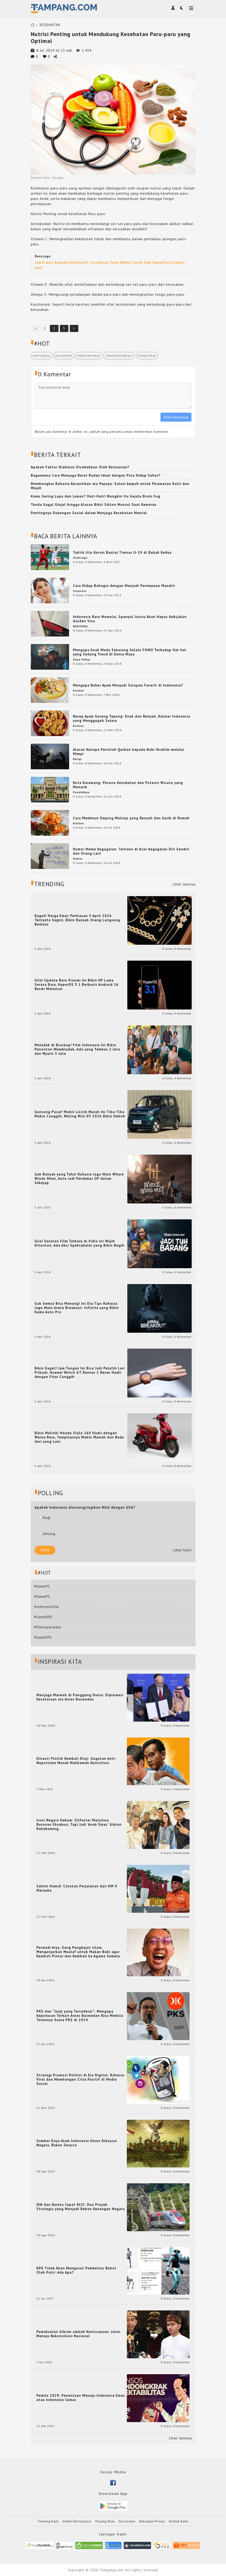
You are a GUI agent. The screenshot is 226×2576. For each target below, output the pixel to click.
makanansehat (88, 355)
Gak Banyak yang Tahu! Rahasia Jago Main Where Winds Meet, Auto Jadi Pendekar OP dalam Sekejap (79, 1178)
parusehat (64, 355)
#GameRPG (43, 1617)
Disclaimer (127, 2521)
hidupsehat (147, 355)
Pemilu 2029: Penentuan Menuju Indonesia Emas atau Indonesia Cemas (80, 2397)
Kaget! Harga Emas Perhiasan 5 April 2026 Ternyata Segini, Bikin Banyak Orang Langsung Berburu (77, 920)
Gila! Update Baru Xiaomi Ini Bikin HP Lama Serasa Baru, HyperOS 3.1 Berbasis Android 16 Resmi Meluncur (77, 984)
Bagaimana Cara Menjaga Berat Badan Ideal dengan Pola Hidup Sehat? (96, 475)
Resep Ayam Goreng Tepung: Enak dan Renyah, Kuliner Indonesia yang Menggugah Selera (131, 718)
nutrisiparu (41, 355)
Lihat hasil (182, 1550)
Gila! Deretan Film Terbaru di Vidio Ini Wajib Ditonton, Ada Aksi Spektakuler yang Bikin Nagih (79, 1243)
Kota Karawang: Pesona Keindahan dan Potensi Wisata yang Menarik (128, 784)
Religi (77, 759)
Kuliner (78, 690)
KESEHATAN (50, 25)
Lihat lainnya (184, 884)
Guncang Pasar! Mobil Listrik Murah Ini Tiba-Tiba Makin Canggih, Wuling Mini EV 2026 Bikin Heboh (80, 1114)
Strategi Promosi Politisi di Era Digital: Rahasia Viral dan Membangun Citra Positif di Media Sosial (80, 2079)
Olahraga (80, 557)
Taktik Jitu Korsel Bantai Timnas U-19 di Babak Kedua (122, 552)
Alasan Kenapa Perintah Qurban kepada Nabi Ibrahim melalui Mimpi (128, 751)
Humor (78, 858)
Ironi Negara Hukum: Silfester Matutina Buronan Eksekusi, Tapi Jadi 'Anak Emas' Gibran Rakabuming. (79, 1824)
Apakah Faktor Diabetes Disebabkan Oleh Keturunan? (80, 467)
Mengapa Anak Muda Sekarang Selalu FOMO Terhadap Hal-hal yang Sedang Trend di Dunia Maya (129, 652)
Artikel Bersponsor (77, 2521)
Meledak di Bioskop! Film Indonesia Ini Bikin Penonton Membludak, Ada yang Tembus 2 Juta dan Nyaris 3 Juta (77, 1049)
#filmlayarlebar (47, 1627)
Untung (47, 1533)
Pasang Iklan (105, 2521)
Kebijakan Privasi (152, 2521)
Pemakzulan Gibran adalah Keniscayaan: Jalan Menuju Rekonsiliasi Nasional (78, 2334)
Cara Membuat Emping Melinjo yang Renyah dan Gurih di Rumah (131, 818)
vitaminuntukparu (119, 355)
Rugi (44, 1517)
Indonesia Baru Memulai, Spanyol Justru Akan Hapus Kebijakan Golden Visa (130, 618)
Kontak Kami (178, 2521)
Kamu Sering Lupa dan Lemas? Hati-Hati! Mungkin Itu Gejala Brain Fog (95, 496)
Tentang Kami (48, 2521)
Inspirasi (79, 591)
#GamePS (42, 1596)
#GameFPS (43, 1637)
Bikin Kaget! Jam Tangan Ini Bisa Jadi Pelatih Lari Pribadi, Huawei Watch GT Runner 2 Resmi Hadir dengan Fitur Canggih (80, 1372)
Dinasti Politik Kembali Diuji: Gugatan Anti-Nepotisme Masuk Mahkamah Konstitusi (76, 1760)
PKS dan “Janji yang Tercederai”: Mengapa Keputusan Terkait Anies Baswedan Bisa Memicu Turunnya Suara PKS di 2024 (79, 2015)
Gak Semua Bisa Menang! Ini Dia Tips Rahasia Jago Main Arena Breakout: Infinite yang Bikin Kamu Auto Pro (77, 1307)
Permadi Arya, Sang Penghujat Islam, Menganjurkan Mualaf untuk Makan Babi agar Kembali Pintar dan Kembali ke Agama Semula (78, 1951)
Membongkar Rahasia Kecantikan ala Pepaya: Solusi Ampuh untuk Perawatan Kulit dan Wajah (110, 485)
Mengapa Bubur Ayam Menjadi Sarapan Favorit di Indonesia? (128, 685)
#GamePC (42, 1586)
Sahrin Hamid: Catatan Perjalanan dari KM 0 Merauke (76, 1888)
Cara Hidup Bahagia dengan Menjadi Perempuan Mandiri (124, 585)
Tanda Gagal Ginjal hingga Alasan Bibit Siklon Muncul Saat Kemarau (93, 504)
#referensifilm (46, 1606)
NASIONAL (80, 626)
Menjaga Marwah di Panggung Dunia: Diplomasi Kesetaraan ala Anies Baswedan (80, 1697)
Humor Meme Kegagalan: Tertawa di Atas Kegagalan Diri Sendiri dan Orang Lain (131, 851)
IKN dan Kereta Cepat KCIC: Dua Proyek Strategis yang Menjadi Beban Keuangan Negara (80, 2207)
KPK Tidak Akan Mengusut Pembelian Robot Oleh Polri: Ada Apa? (76, 2270)
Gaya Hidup (81, 659)
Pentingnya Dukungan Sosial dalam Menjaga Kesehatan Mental (89, 513)
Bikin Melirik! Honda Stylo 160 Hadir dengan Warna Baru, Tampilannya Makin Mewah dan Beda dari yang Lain (79, 1437)
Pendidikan (81, 792)
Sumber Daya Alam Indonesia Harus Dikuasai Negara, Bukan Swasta (76, 2143)
